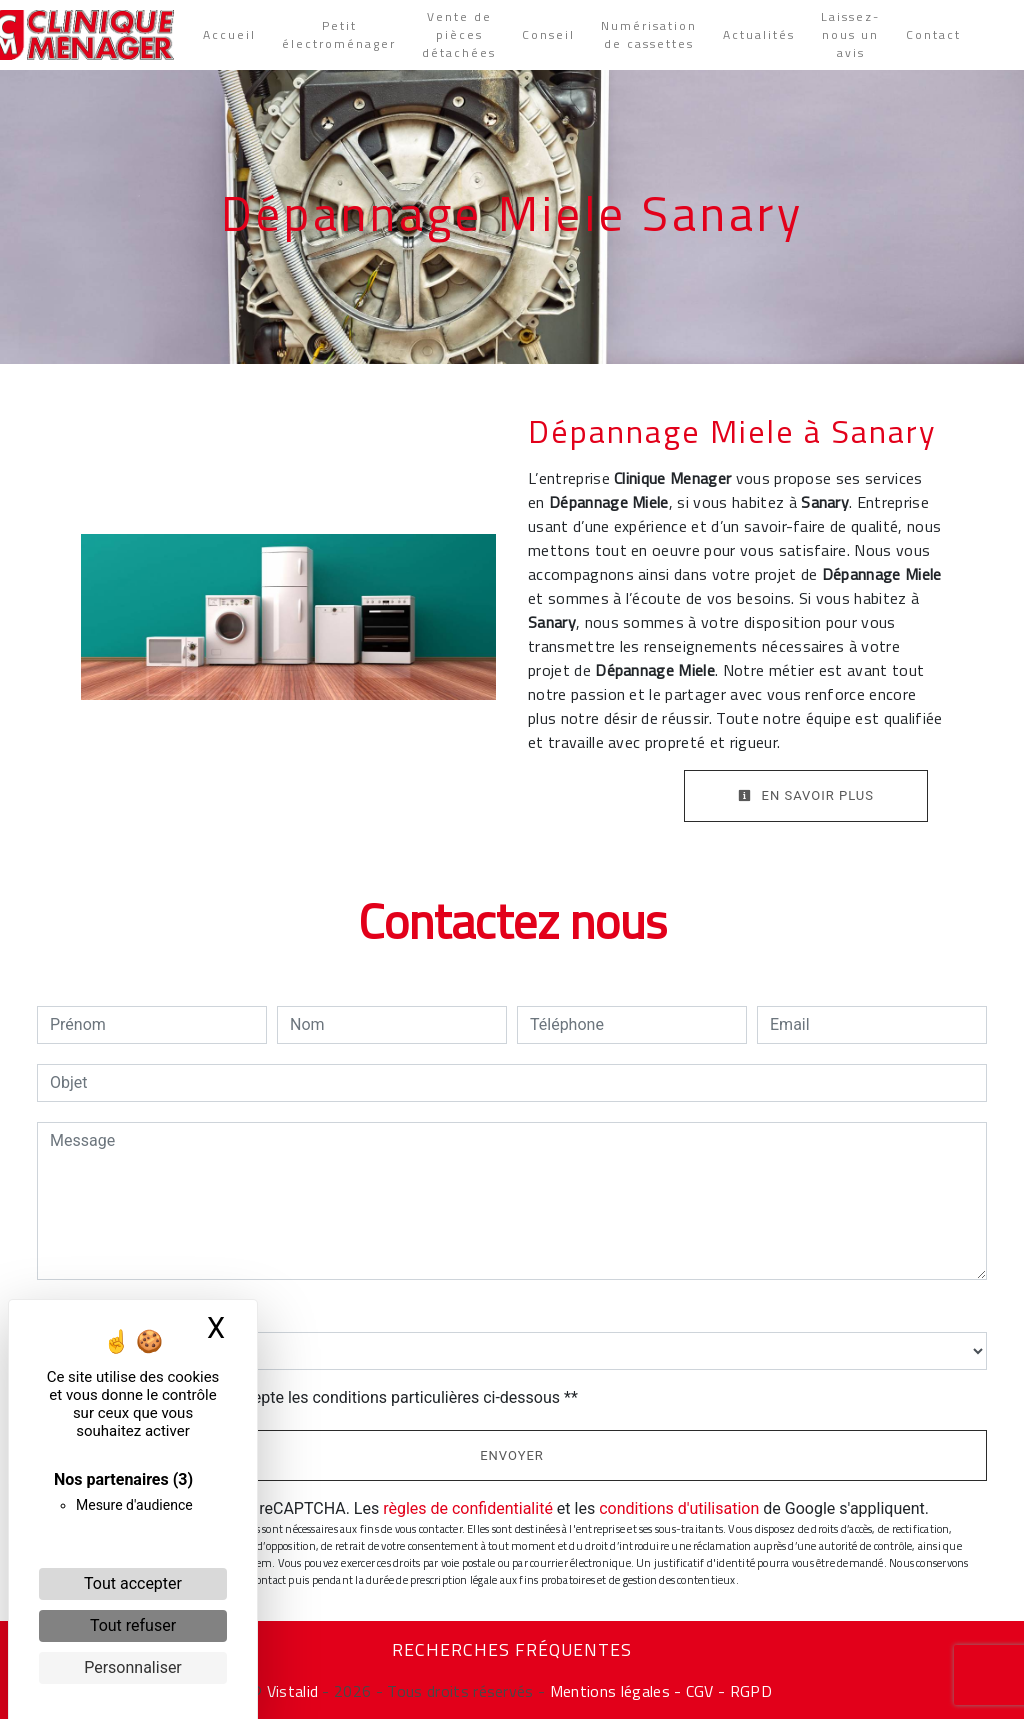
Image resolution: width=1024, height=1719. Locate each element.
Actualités (759, 35)
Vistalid (293, 1691)
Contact (933, 35)
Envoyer (512, 1455)
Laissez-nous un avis (850, 35)
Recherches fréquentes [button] (512, 1650)
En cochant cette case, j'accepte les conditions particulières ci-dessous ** (317, 1397)
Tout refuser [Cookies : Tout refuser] (133, 1625)
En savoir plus (806, 795)
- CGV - (700, 1691)
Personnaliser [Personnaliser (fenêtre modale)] (133, 1667)
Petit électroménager (339, 35)
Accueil (229, 35)
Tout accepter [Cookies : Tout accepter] (133, 1583)
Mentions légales (607, 1691)
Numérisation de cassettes (649, 35)
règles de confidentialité (468, 1508)
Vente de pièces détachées (459, 35)
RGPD (751, 1691)
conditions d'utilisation (679, 1508)
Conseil (548, 35)
